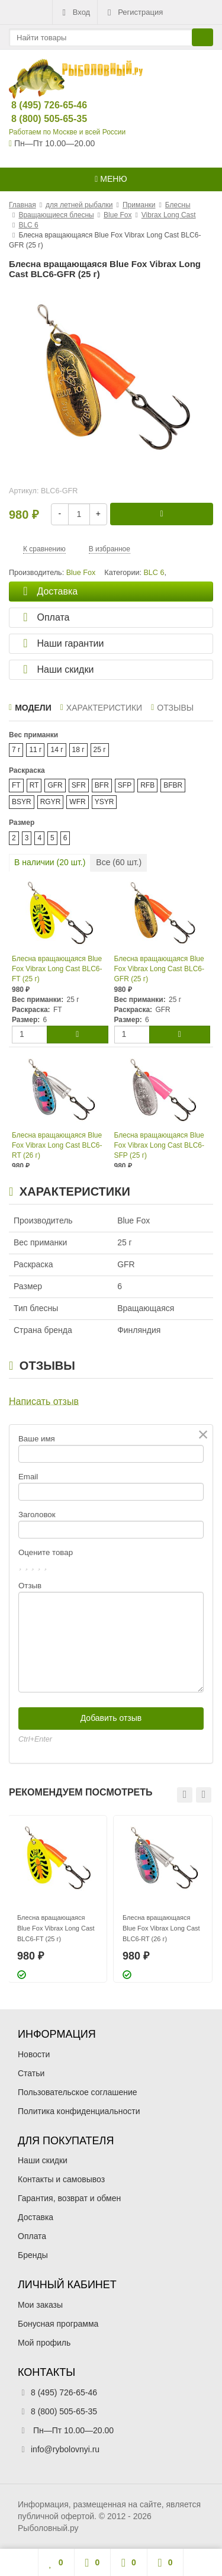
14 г (56, 750)
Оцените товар (45, 1552)
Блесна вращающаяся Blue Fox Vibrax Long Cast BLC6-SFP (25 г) (159, 1145)
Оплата (32, 2236)
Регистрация (134, 12)
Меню (111, 179)
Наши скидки (42, 2160)
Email (28, 1476)
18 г (78, 750)
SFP (124, 785)
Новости (34, 2054)
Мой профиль (44, 2342)
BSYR (21, 802)
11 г (35, 750)
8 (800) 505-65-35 (39, 119)
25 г (100, 750)
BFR (102, 785)
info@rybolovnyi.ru (65, 2449)
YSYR (104, 802)
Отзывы (172, 708)
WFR (77, 802)
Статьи (31, 2073)
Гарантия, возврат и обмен (69, 2198)
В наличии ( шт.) (49, 862)
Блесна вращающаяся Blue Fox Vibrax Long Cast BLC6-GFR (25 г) (159, 969)
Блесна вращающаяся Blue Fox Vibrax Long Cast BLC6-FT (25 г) (57, 969)
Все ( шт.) (118, 862)
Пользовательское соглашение (77, 2092)
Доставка (35, 2217)
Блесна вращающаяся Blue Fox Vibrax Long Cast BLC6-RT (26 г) (57, 1145)
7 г (16, 750)
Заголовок (37, 1514)
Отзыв (29, 1585)
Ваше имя (36, 1438)
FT (16, 785)
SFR (79, 785)
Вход (75, 12)
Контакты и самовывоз (61, 2179)
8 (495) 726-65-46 (39, 105)
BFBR (172, 785)
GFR (54, 785)
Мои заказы (40, 2305)
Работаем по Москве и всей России (67, 132)
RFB (147, 785)
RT (34, 785)
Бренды (33, 2255)
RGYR (50, 802)
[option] (57, 1899)
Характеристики (101, 708)
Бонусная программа (58, 2323)
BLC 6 (153, 572)
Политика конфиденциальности (79, 2111)
